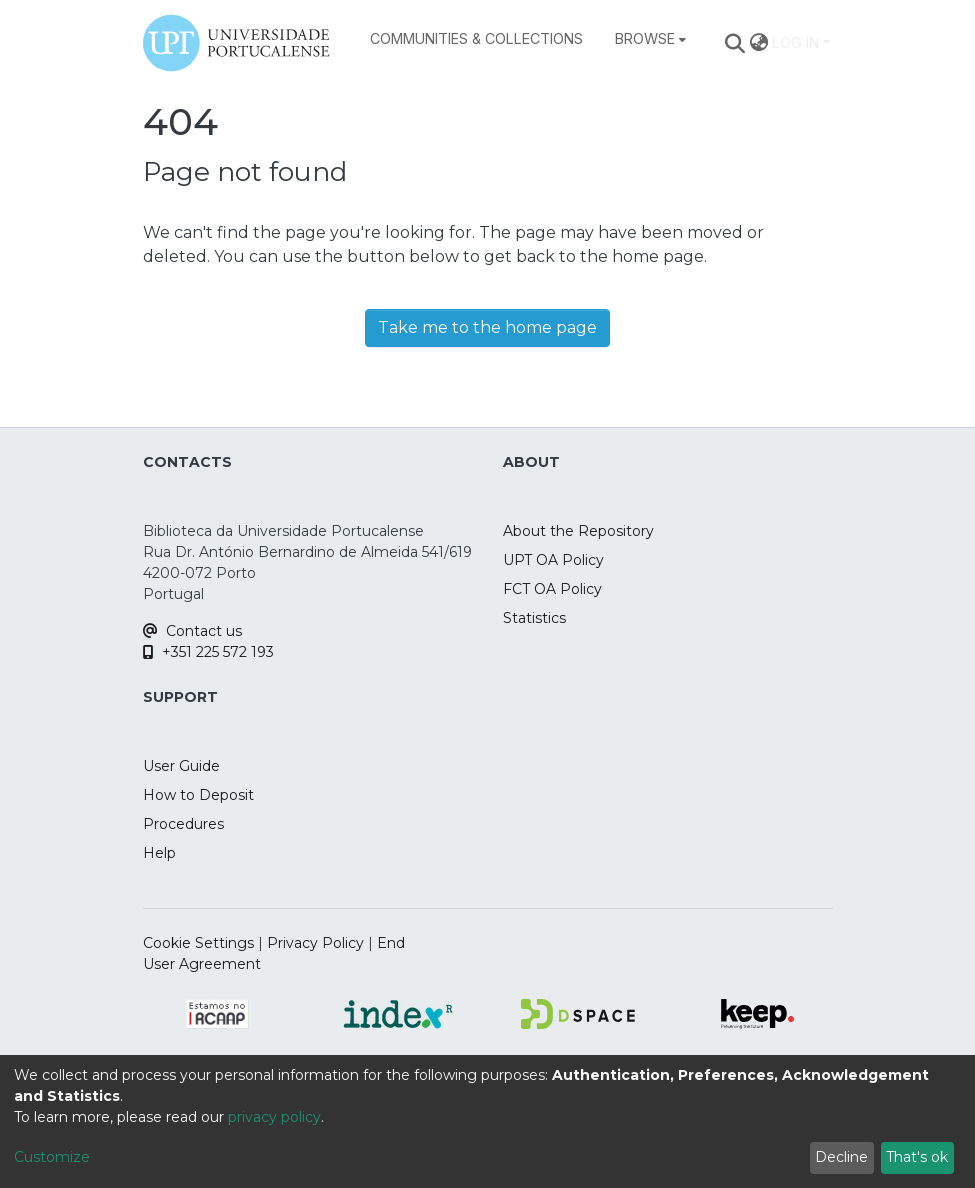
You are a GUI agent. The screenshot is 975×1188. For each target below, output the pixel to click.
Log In (795, 42)
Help (159, 853)
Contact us (192, 631)
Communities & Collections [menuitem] (476, 38)
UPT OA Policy (553, 560)
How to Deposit (198, 795)
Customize (52, 1157)
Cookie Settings (198, 943)
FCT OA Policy (552, 589)
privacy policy (274, 1117)
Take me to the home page (487, 327)
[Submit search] (734, 43)
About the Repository (578, 531)
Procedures (183, 824)
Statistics (534, 618)
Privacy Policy (315, 943)
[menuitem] (650, 39)
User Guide (181, 766)
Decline (841, 1157)
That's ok (917, 1157)
